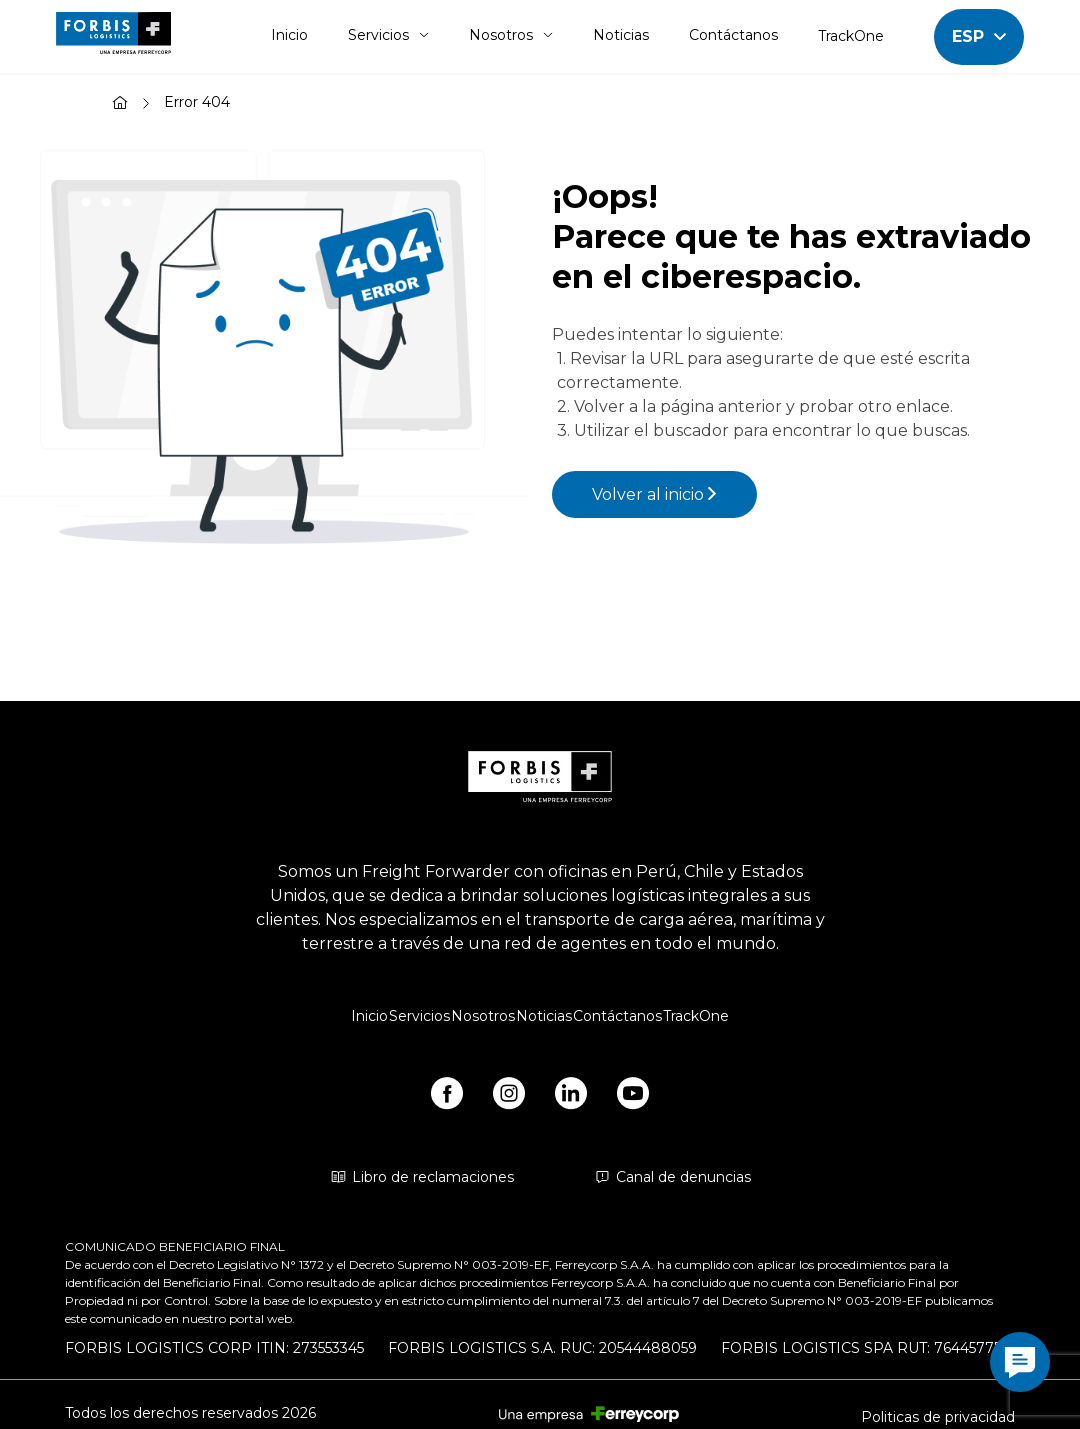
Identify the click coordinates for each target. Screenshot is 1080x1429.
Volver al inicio (654, 494)
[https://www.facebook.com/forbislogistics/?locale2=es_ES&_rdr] (447, 1097)
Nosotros (511, 35)
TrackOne (851, 36)
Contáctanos (733, 35)
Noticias (621, 35)
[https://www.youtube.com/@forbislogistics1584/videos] (633, 1097)
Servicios (388, 35)
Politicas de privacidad (938, 1417)
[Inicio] (120, 105)
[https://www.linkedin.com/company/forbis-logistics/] (571, 1097)
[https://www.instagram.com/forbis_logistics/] (509, 1097)
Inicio (289, 35)
